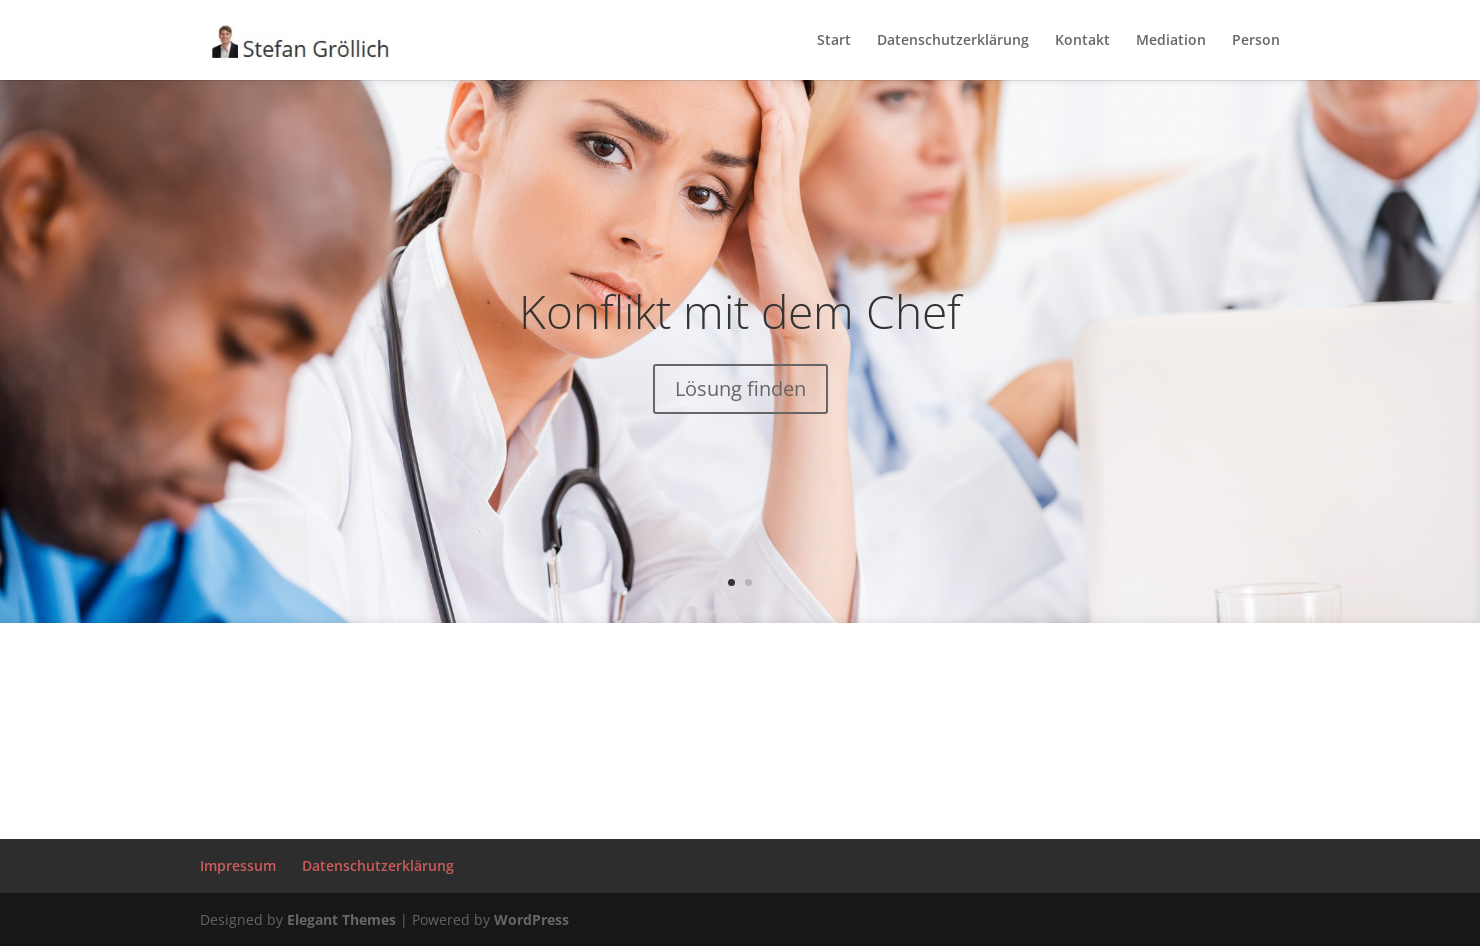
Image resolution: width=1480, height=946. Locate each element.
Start (834, 41)
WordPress (531, 919)
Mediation (1171, 41)
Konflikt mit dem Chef (740, 312)
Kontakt (1082, 41)
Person (1256, 41)
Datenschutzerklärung (953, 41)
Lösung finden (740, 389)
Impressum (238, 865)
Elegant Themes (341, 919)
